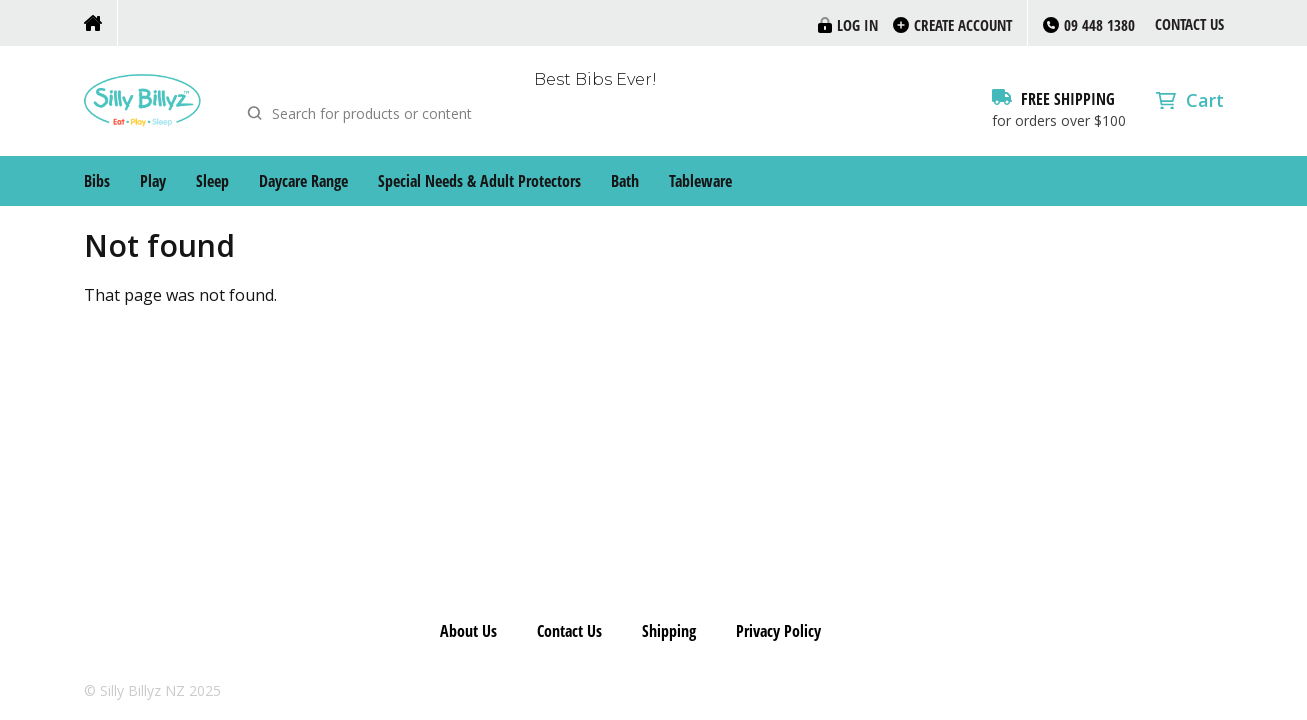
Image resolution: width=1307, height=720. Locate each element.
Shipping (669, 631)
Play (153, 181)
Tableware (700, 181)
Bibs (97, 181)
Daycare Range (303, 181)
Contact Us (1189, 24)
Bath (625, 181)
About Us (468, 631)
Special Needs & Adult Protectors (479, 181)
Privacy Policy (778, 631)
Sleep (212, 181)
